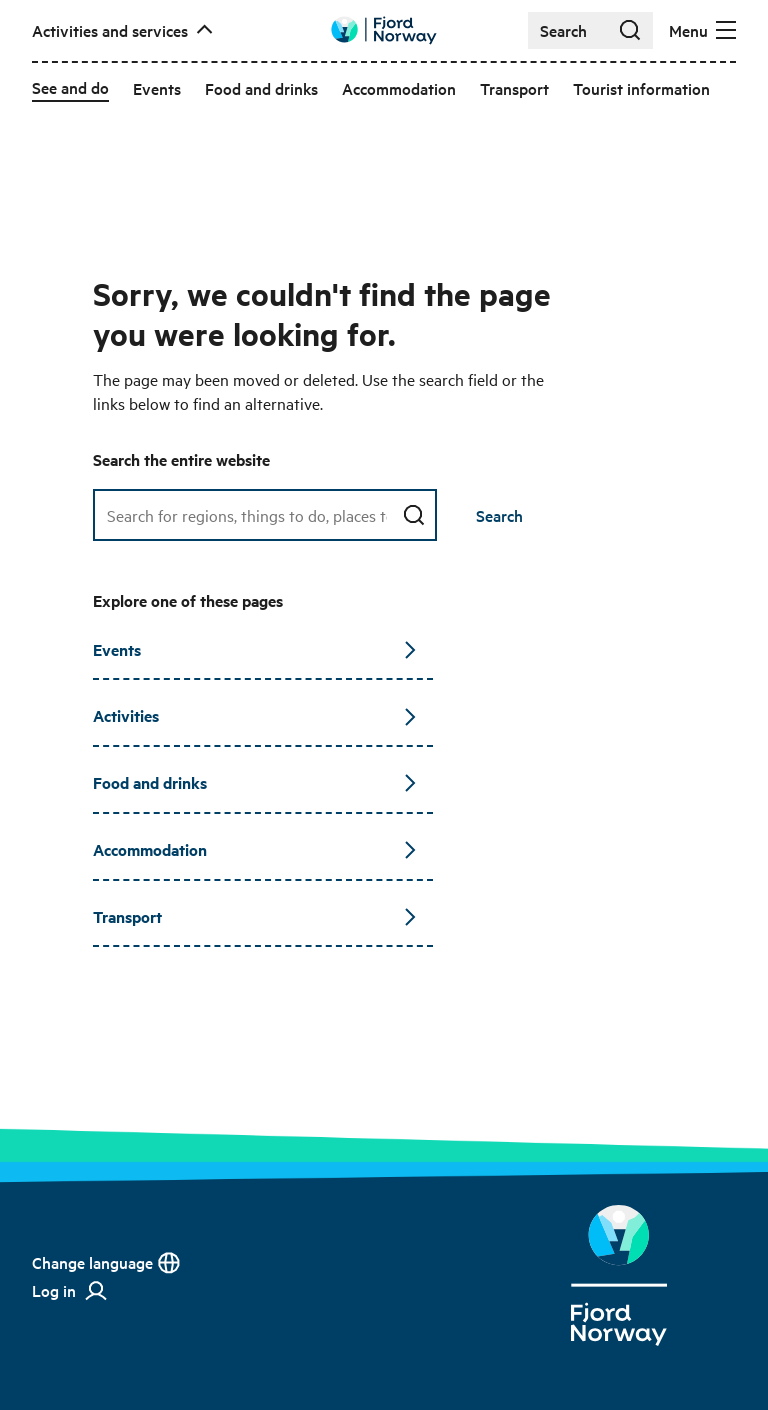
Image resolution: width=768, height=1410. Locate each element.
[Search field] (265, 515)
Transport (255, 916)
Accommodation (255, 849)
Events (255, 649)
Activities (255, 715)
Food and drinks (255, 782)
